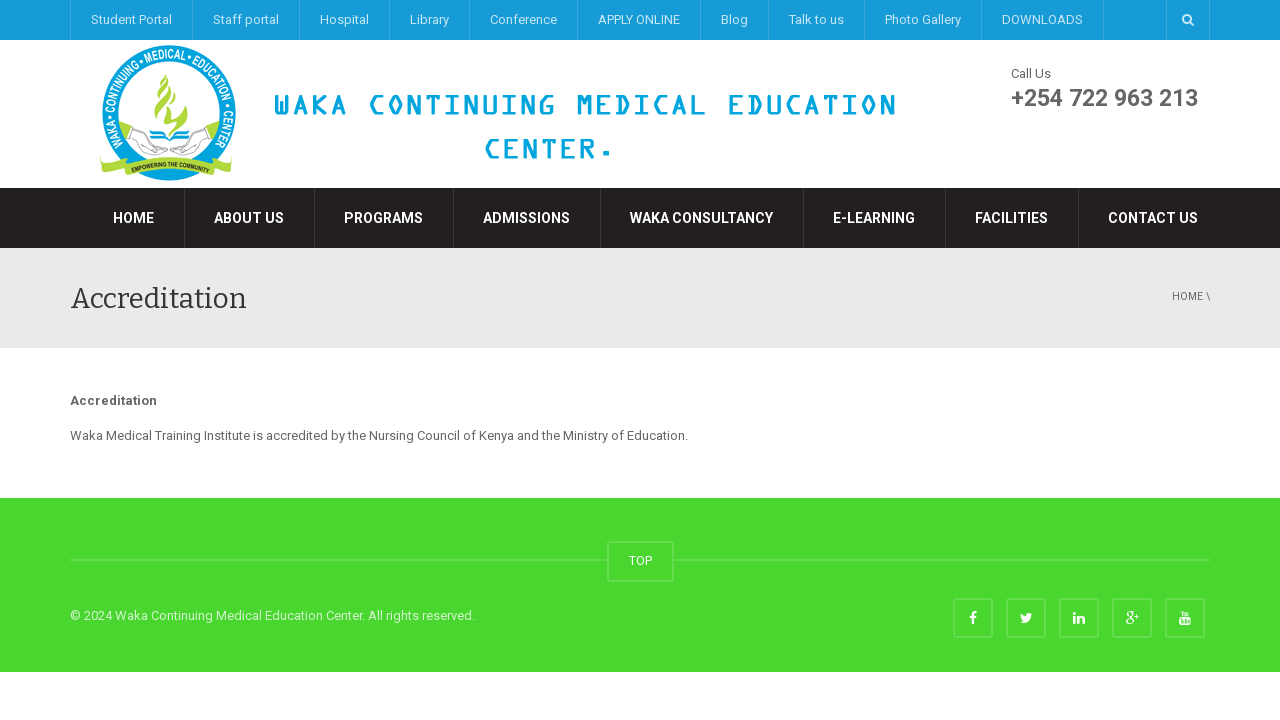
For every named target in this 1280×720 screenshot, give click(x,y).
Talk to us (816, 19)
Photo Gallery (923, 19)
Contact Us (1153, 218)
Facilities (1011, 218)
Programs (383, 218)
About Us (249, 218)
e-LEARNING (874, 218)
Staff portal (246, 19)
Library (429, 19)
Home (133, 218)
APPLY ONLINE (639, 19)
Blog (734, 19)
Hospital (344, 19)
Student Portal (131, 19)
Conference (523, 19)
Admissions (526, 218)
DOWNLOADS (1042, 19)
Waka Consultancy (701, 218)
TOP (640, 560)
